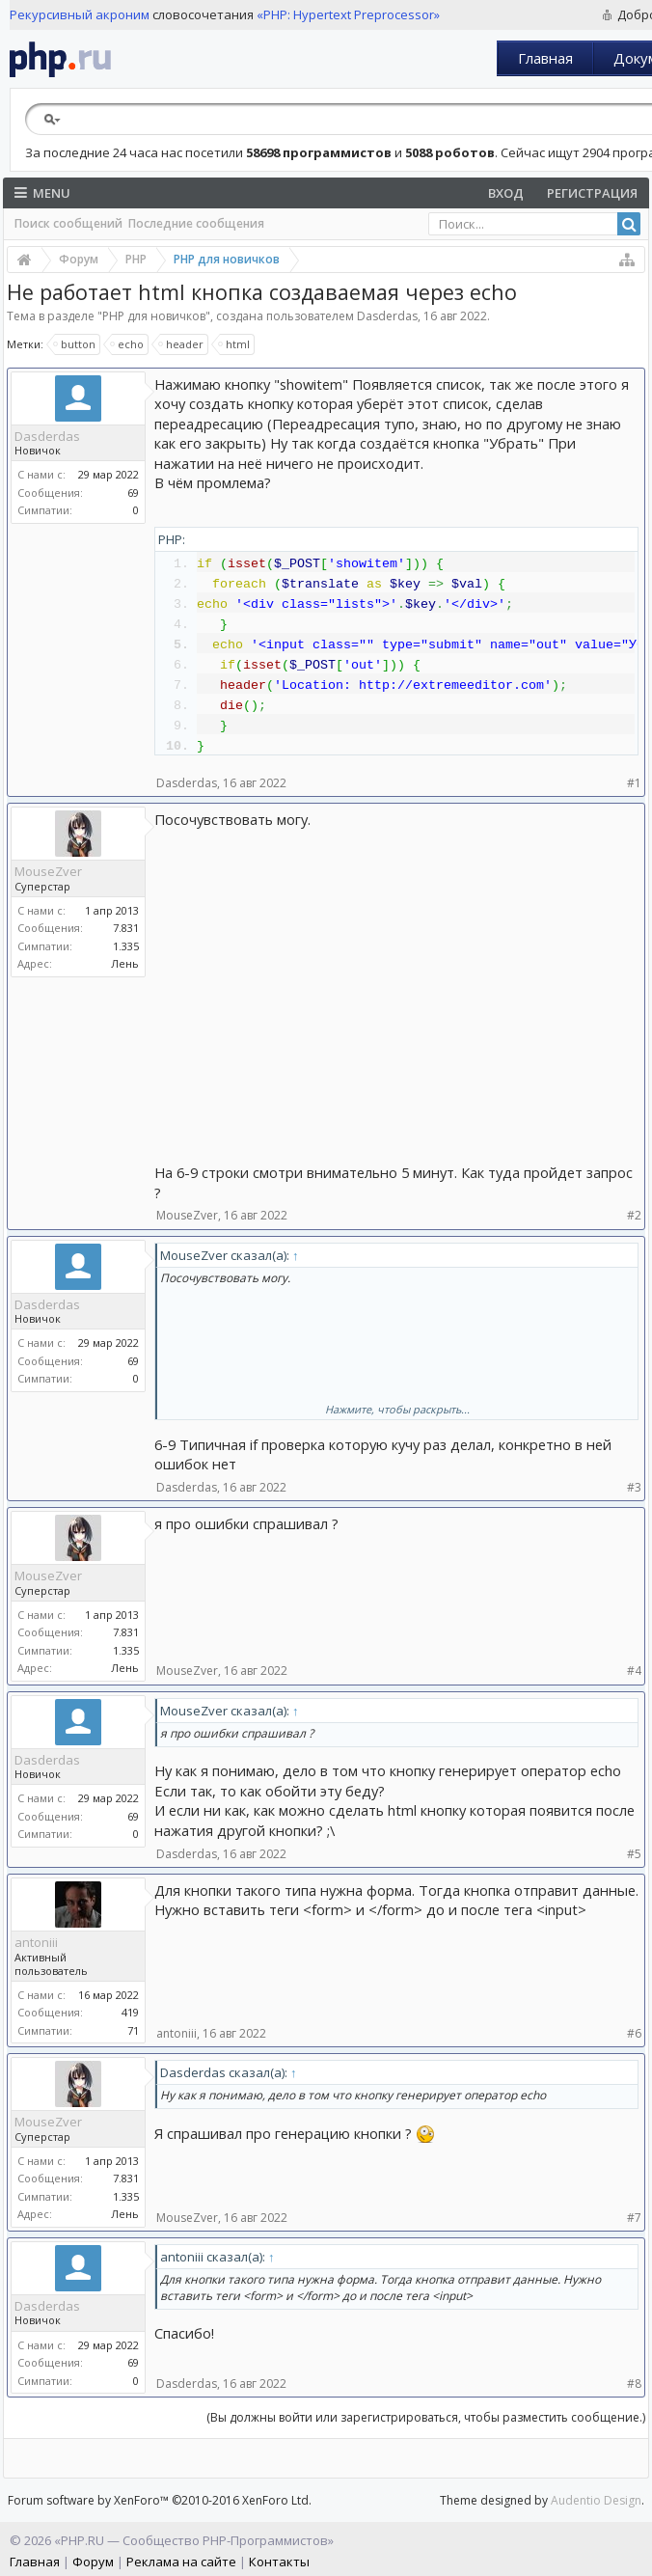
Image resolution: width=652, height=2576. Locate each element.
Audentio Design (596, 2500)
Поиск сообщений (68, 223)
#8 (634, 2383)
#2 (634, 1215)
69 (133, 492)
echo (128, 344)
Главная (545, 58)
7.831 (126, 927)
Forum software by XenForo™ (160, 2500)
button (75, 344)
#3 (634, 1487)
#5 (634, 1854)
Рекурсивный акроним (79, 14)
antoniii (36, 1942)
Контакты (279, 2561)
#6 (634, 2033)
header (182, 344)
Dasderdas (387, 316)
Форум (93, 2561)
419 (130, 2012)
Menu (42, 193)
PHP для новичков (153, 316)
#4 (634, 1670)
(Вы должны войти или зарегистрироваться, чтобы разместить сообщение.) (425, 2417)
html (235, 344)
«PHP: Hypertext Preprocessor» (348, 14)
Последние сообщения (196, 223)
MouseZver (48, 871)
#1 (634, 783)
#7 (634, 2217)
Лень (125, 963)
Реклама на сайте (181, 2561)
